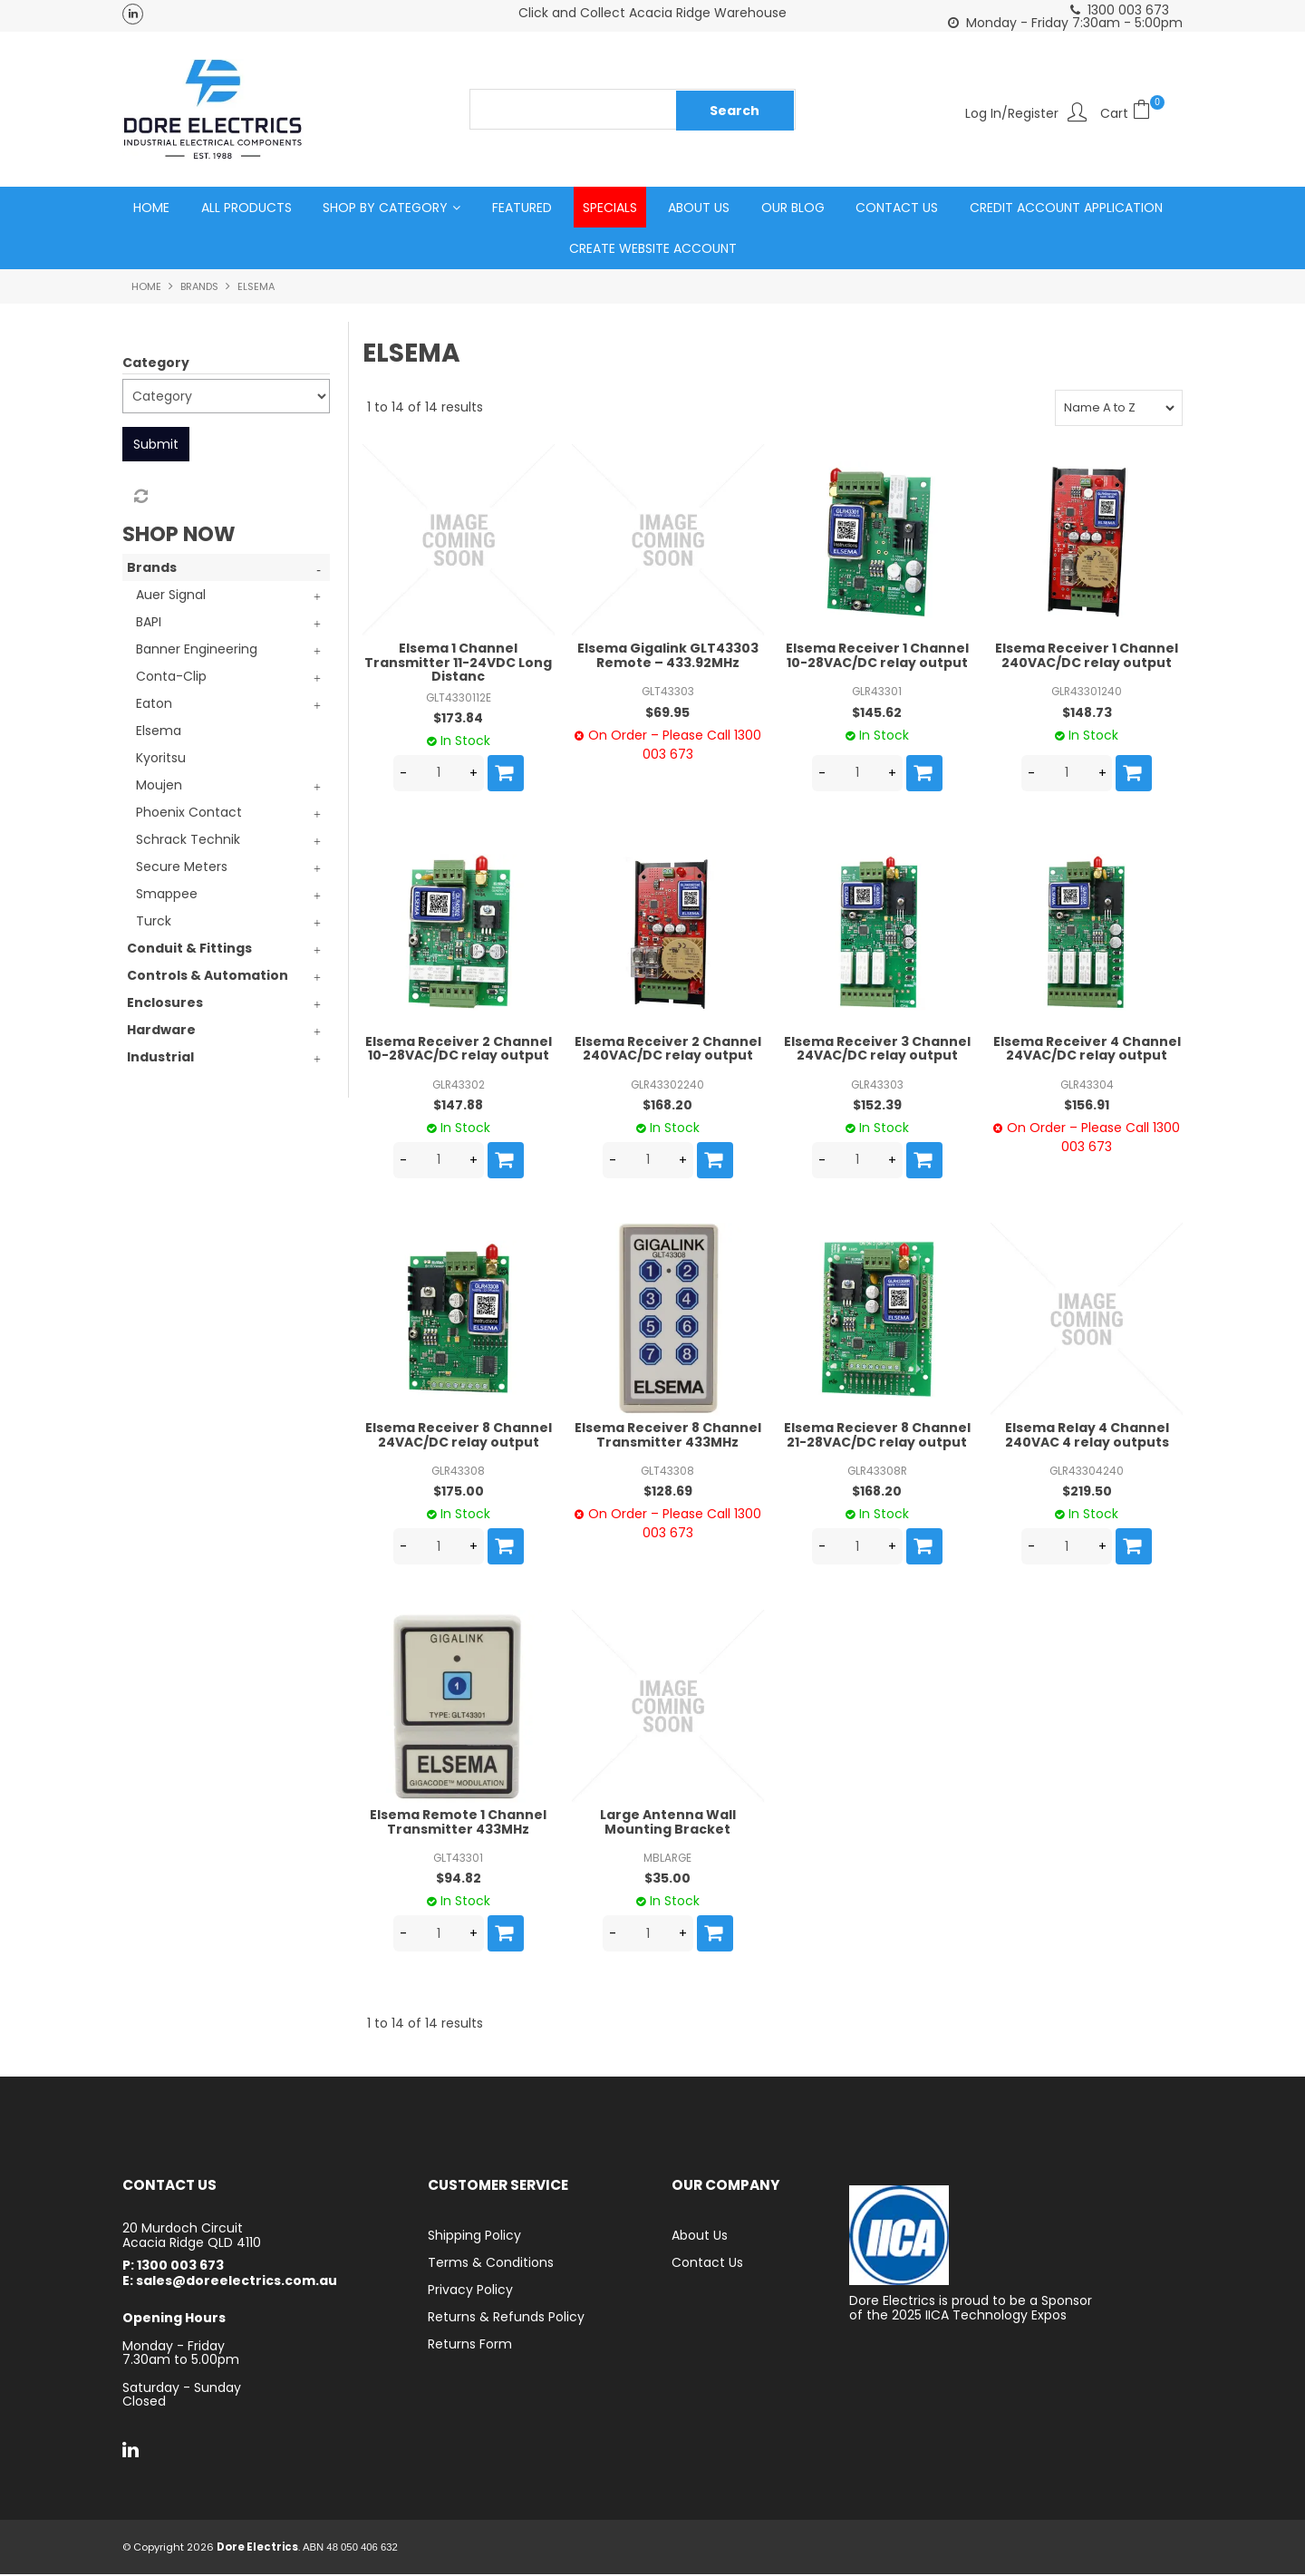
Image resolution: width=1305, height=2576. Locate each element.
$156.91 (1086, 1106)
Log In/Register (1011, 112)
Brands (199, 287)
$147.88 (458, 1106)
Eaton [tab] (154, 705)
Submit (156, 445)
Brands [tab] (152, 569)
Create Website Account (653, 249)
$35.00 (667, 1880)
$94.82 (458, 1880)
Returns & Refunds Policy (506, 2319)
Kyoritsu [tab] (161, 760)
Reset (139, 497)
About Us (699, 208)
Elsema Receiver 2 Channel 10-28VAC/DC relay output (458, 1049)
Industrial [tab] (160, 1059)
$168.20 (667, 1106)
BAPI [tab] (148, 624)
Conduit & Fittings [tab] (189, 950)
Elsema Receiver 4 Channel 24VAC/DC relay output (1087, 1049)
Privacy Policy (470, 2291)
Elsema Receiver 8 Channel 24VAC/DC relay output (458, 1436)
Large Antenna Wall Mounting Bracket (668, 1823)
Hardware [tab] (161, 1031)
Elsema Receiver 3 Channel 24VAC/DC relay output (877, 1049)
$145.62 (877, 713)
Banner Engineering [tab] (196, 651)
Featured (522, 208)
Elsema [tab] (158, 732)
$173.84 (458, 719)
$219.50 (1087, 1493)
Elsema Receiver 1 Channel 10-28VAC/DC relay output (877, 657)
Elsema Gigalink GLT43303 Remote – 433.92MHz (668, 657)
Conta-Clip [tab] (171, 678)
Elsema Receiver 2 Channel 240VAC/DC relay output (668, 1049)
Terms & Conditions (491, 2264)
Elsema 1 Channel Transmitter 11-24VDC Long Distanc (458, 664)
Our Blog (793, 208)
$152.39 (877, 1106)
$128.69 (667, 1493)
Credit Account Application (1066, 208)
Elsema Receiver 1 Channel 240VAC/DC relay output (1086, 657)
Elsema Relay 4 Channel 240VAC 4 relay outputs (1087, 1436)
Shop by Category (385, 208)
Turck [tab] (153, 923)
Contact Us (897, 208)
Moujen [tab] (159, 787)
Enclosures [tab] (165, 1004)
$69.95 (667, 713)
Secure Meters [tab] (181, 868)
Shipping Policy (474, 2237)
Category (155, 363)
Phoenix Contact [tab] (189, 814)
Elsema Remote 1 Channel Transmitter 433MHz (458, 1823)
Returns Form (470, 2346)
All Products (246, 208)
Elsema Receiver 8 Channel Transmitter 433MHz (668, 1436)
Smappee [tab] (167, 895)
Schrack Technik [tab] (188, 841)
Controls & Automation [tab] (207, 977)
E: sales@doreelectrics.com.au (229, 2282)
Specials (610, 208)
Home (151, 208)
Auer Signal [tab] (171, 596)
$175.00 (458, 1493)
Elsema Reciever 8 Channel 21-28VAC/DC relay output (877, 1436)
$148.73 (1087, 713)
